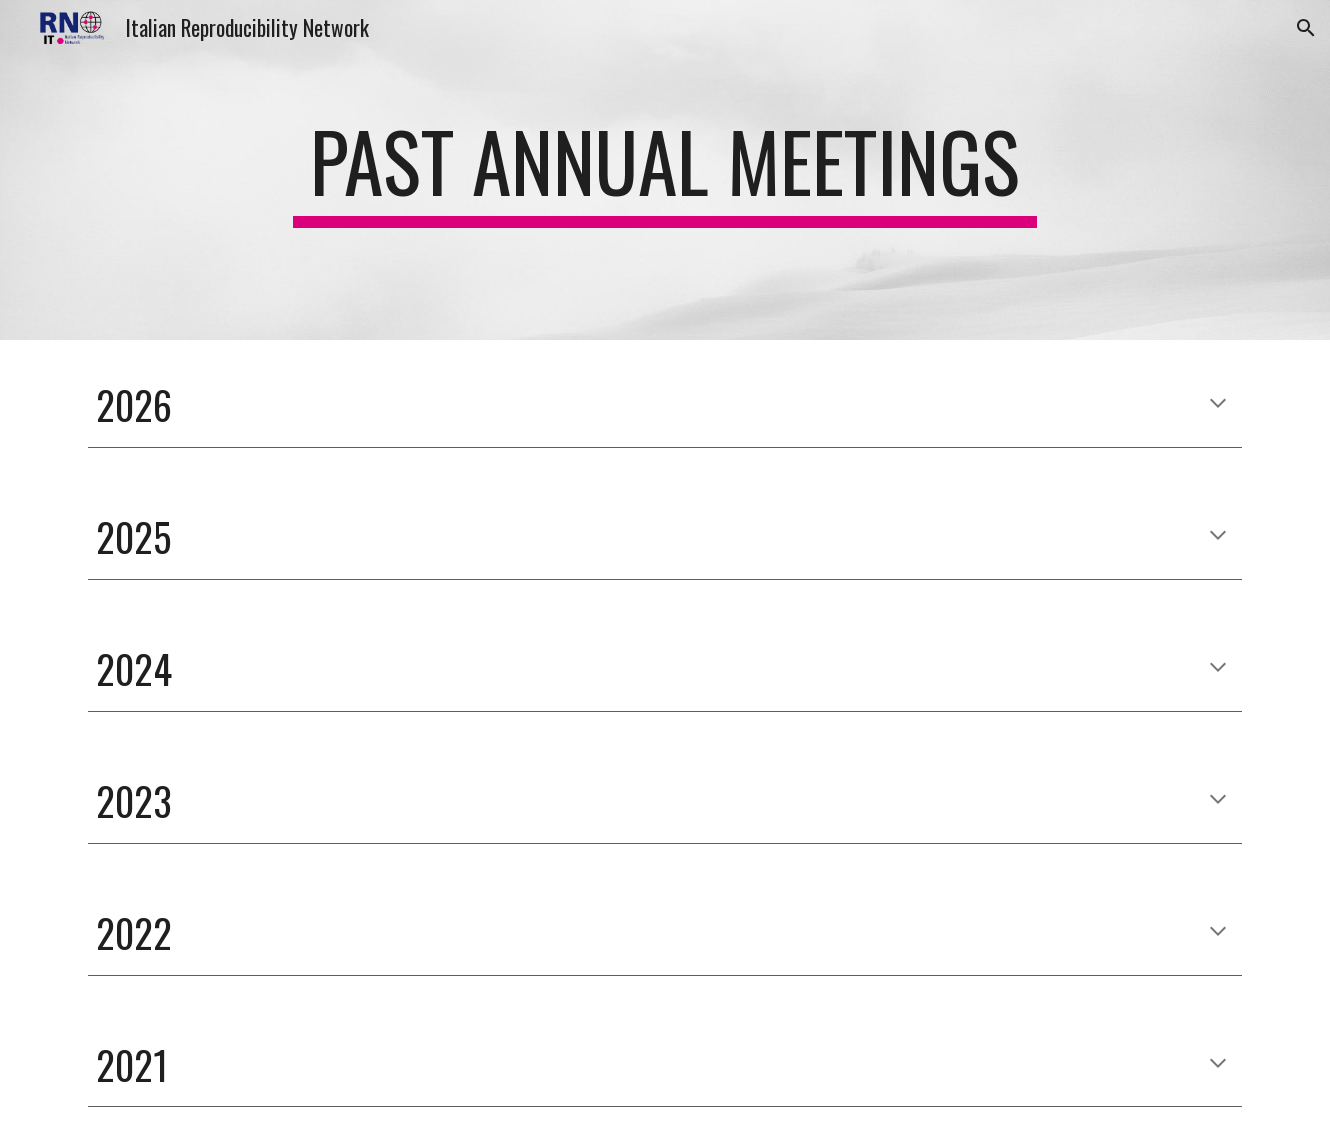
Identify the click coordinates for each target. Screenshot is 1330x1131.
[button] (1306, 28)
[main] (665, 170)
